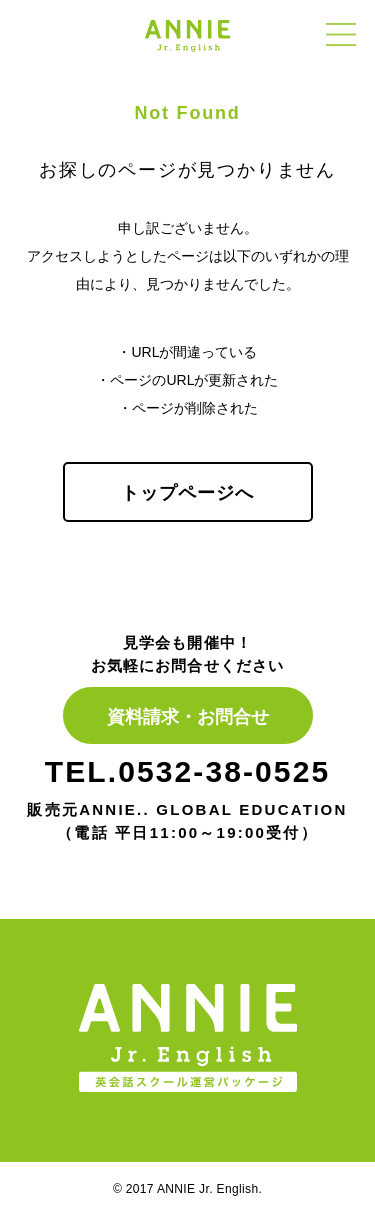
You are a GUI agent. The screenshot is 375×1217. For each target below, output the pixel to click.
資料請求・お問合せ (188, 717)
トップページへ (187, 493)
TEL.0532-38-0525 (187, 771)
